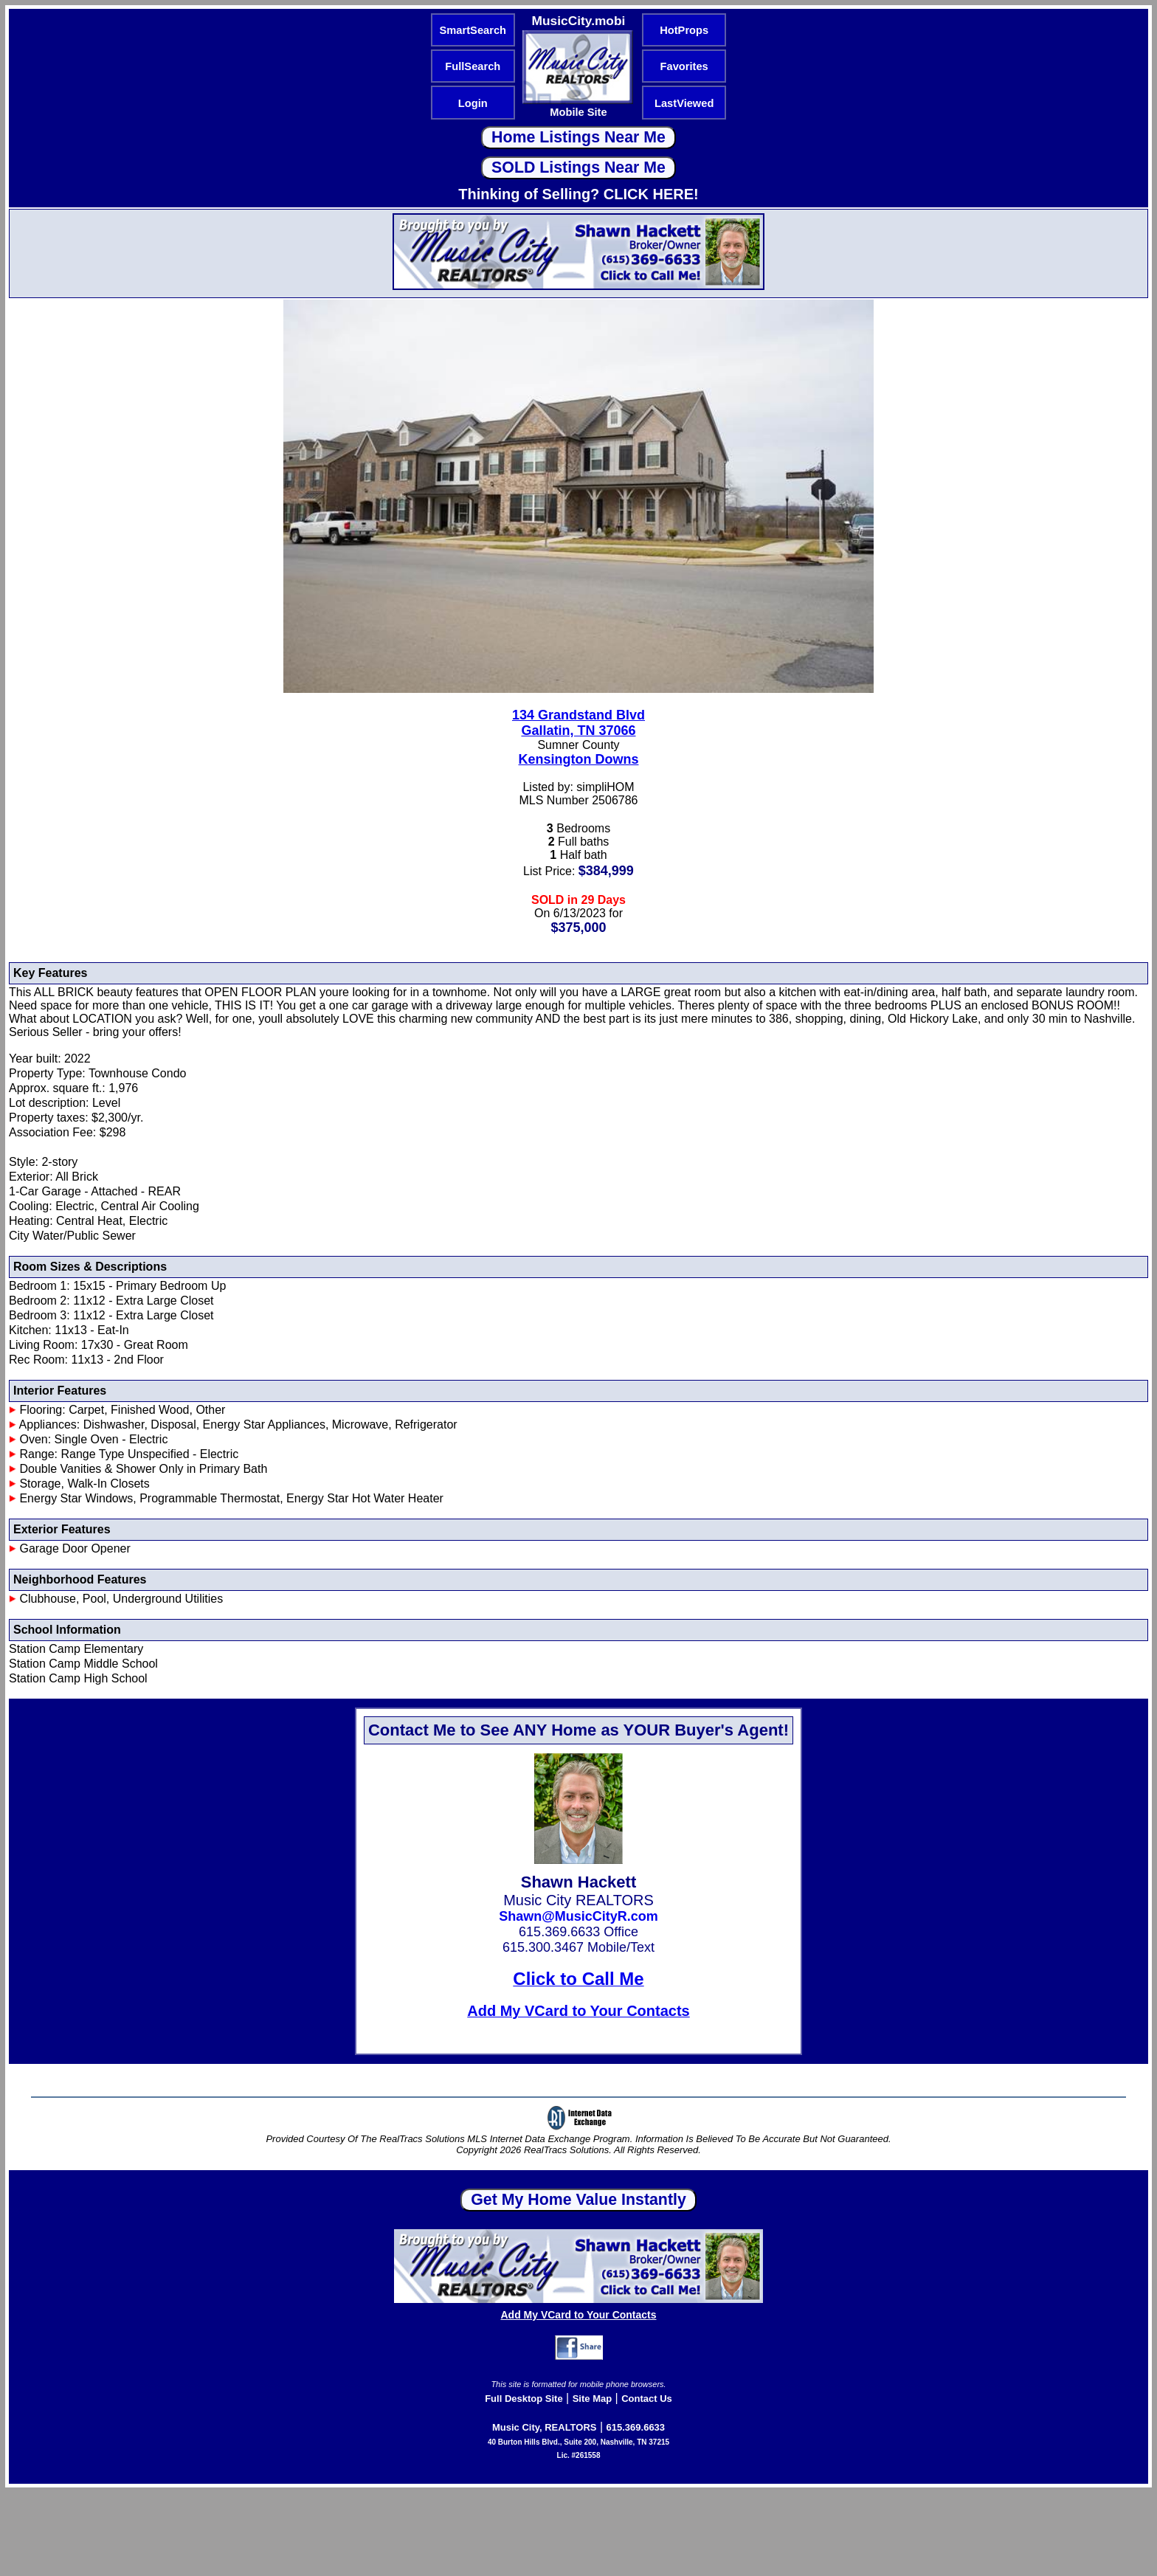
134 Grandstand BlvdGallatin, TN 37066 (578, 723)
